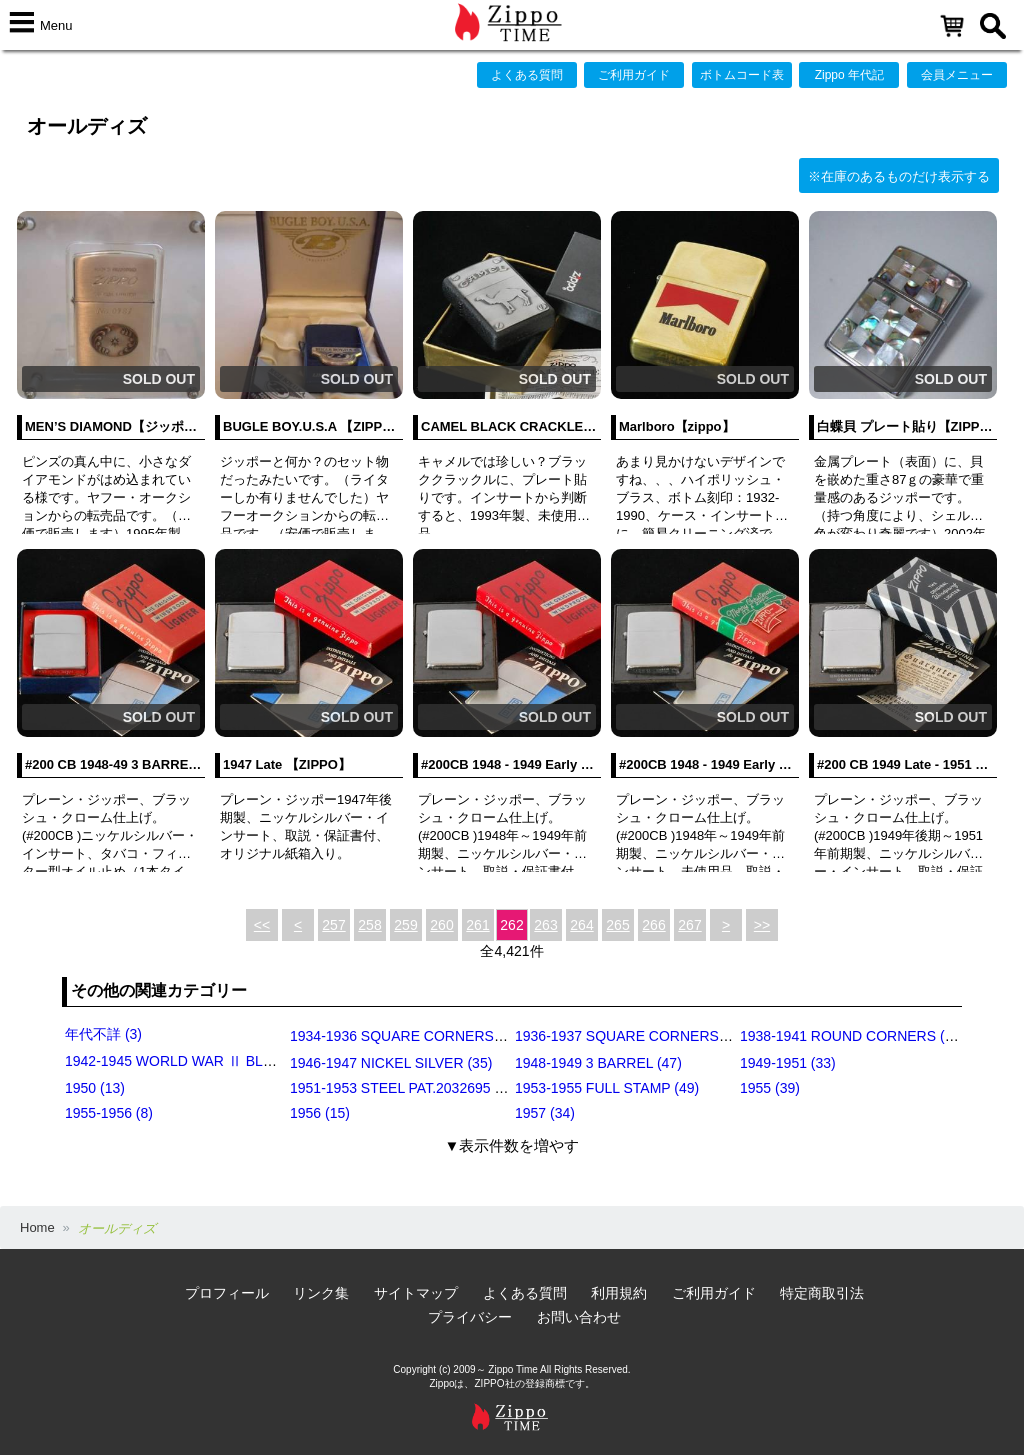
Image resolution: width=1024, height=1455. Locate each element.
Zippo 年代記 (849, 75)
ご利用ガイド (634, 75)
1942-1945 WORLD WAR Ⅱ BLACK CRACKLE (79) (227, 1061)
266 (653, 925)
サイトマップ (416, 1293)
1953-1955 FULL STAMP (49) (607, 1088)
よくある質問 (527, 75)
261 (477, 925)
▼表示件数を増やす (512, 1145)
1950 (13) (95, 1088)
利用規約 (619, 1293)
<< (262, 925)
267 (689, 925)
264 (581, 925)
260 (441, 925)
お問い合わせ (579, 1317)
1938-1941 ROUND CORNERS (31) (852, 1036)
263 (545, 925)
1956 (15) (320, 1113)
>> (762, 925)
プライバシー (470, 1317)
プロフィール (227, 1293)
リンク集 (321, 1293)
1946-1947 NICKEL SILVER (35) (391, 1063)
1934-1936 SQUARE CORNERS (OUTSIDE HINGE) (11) (468, 1036)
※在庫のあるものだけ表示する (899, 176)
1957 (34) (545, 1113)
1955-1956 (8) (109, 1113)
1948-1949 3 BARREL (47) (598, 1063)
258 (369, 925)
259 (405, 925)
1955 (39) (770, 1088)
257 (333, 925)
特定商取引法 (822, 1293)
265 (617, 925)
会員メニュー (957, 75)
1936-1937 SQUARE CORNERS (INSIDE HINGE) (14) (685, 1036)
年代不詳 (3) (103, 1034)
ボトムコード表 (742, 75)
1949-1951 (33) (788, 1063)
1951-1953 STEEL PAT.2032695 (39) (404, 1088)
